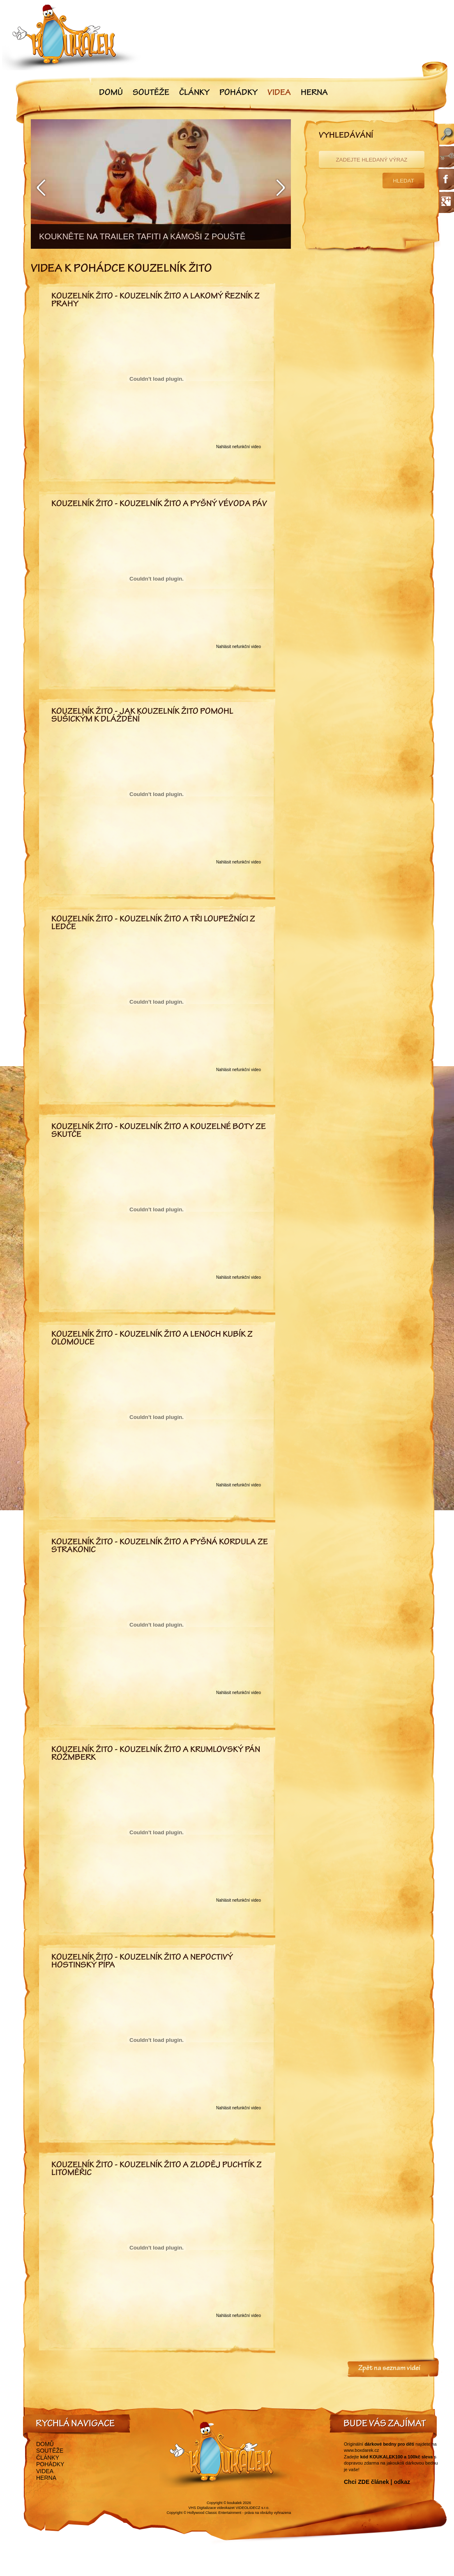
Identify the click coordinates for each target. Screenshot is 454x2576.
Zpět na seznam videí (389, 2368)
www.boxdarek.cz (361, 2450)
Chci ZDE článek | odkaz (377, 2482)
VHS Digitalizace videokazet (211, 2508)
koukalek (234, 2503)
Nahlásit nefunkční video (238, 446)
